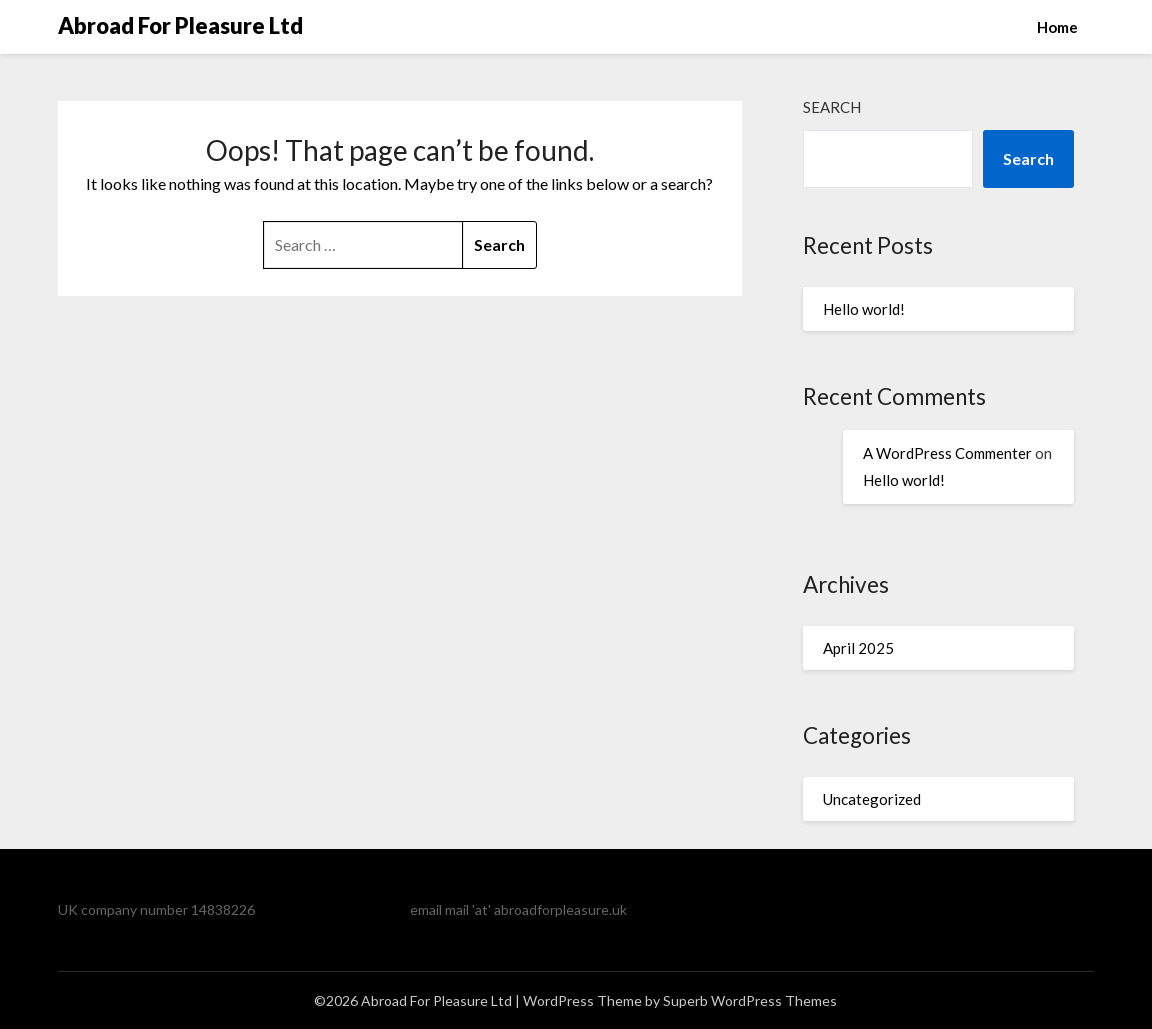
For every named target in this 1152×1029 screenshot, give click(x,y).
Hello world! (864, 309)
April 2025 (858, 648)
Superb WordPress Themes (750, 1000)
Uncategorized (872, 799)
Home (1057, 27)
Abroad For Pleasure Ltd (180, 25)
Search (832, 107)
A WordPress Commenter (947, 453)
